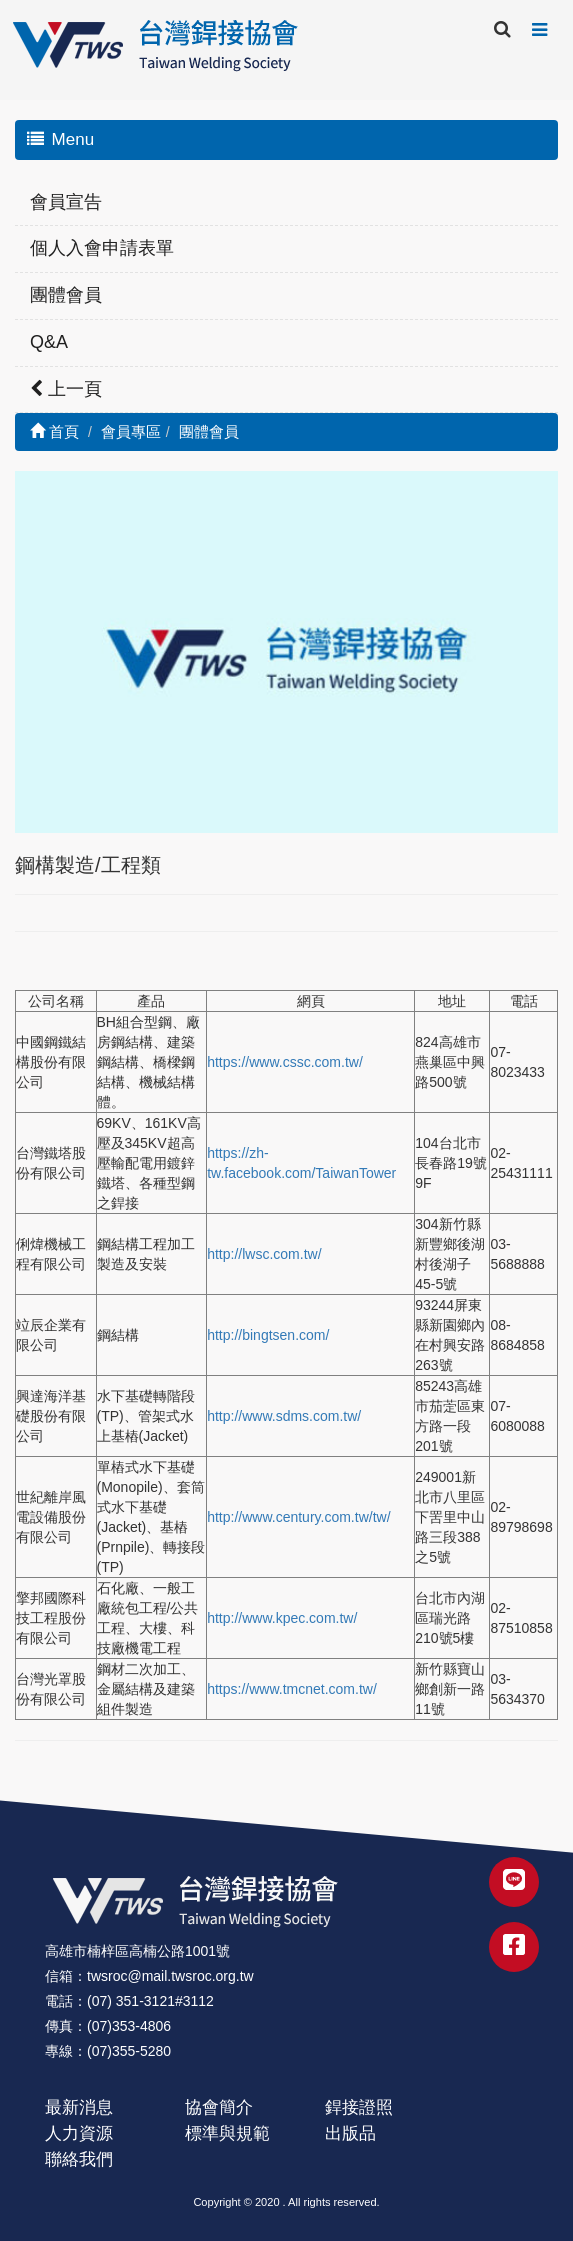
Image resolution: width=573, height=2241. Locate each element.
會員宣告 (66, 202)
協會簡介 (219, 2107)
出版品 (350, 2133)
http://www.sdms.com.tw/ (284, 1416)
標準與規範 (227, 2133)
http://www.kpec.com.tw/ (282, 1618)
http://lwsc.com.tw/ (264, 1254)
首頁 (54, 431)
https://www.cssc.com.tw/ (285, 1062)
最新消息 (79, 2107)
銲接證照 (359, 2107)
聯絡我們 (79, 2159)
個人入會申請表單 (102, 248)
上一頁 (66, 389)
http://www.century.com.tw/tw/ (298, 1517)
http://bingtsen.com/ (268, 1335)
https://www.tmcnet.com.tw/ (292, 1689)
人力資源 (79, 2133)
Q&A (49, 342)
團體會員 (66, 295)
